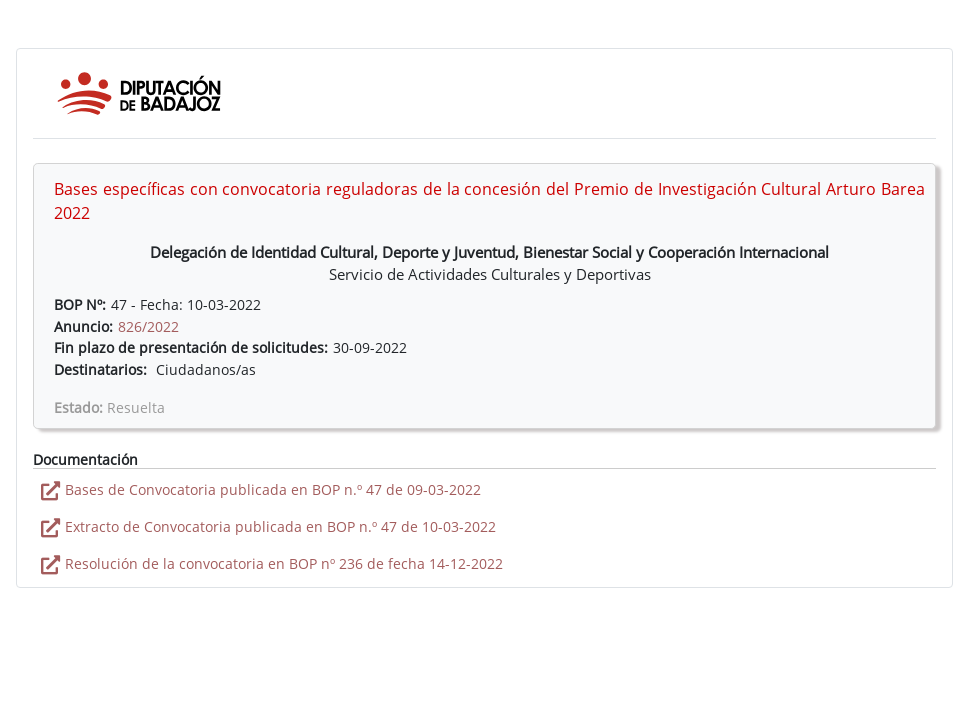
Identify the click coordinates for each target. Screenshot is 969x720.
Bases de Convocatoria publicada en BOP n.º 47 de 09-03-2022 (273, 489)
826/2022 (148, 326)
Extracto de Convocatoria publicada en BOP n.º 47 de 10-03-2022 (280, 526)
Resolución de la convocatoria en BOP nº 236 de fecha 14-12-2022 (284, 563)
